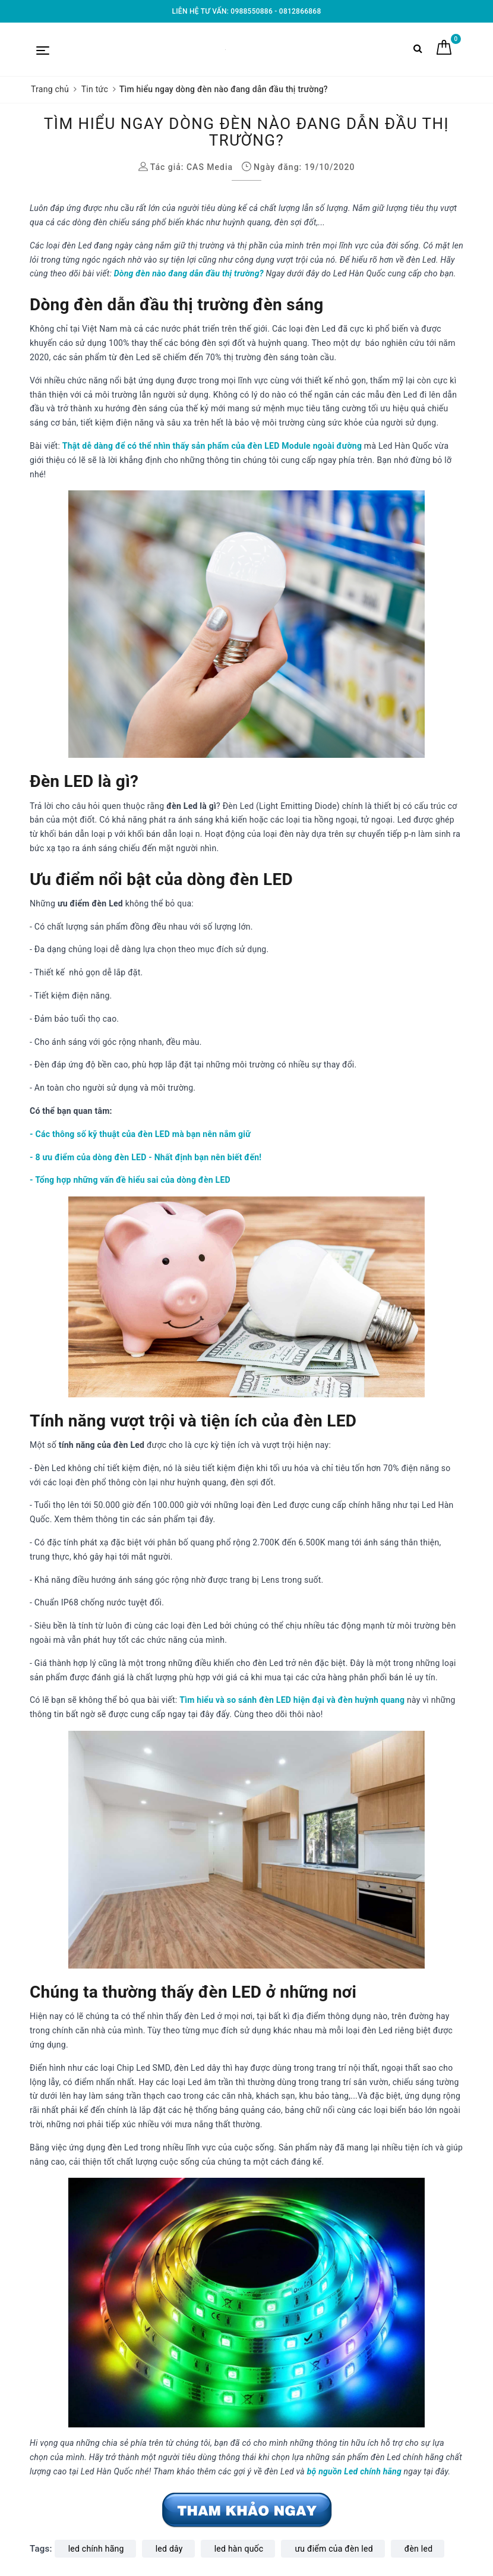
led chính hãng (96, 2548)
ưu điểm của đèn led (333, 2548)
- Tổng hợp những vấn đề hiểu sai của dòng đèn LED (130, 1180)
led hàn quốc (239, 2548)
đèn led (418, 2548)
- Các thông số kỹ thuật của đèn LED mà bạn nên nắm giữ (140, 1134)
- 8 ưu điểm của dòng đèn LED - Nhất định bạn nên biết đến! (145, 1157)
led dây (169, 2548)
